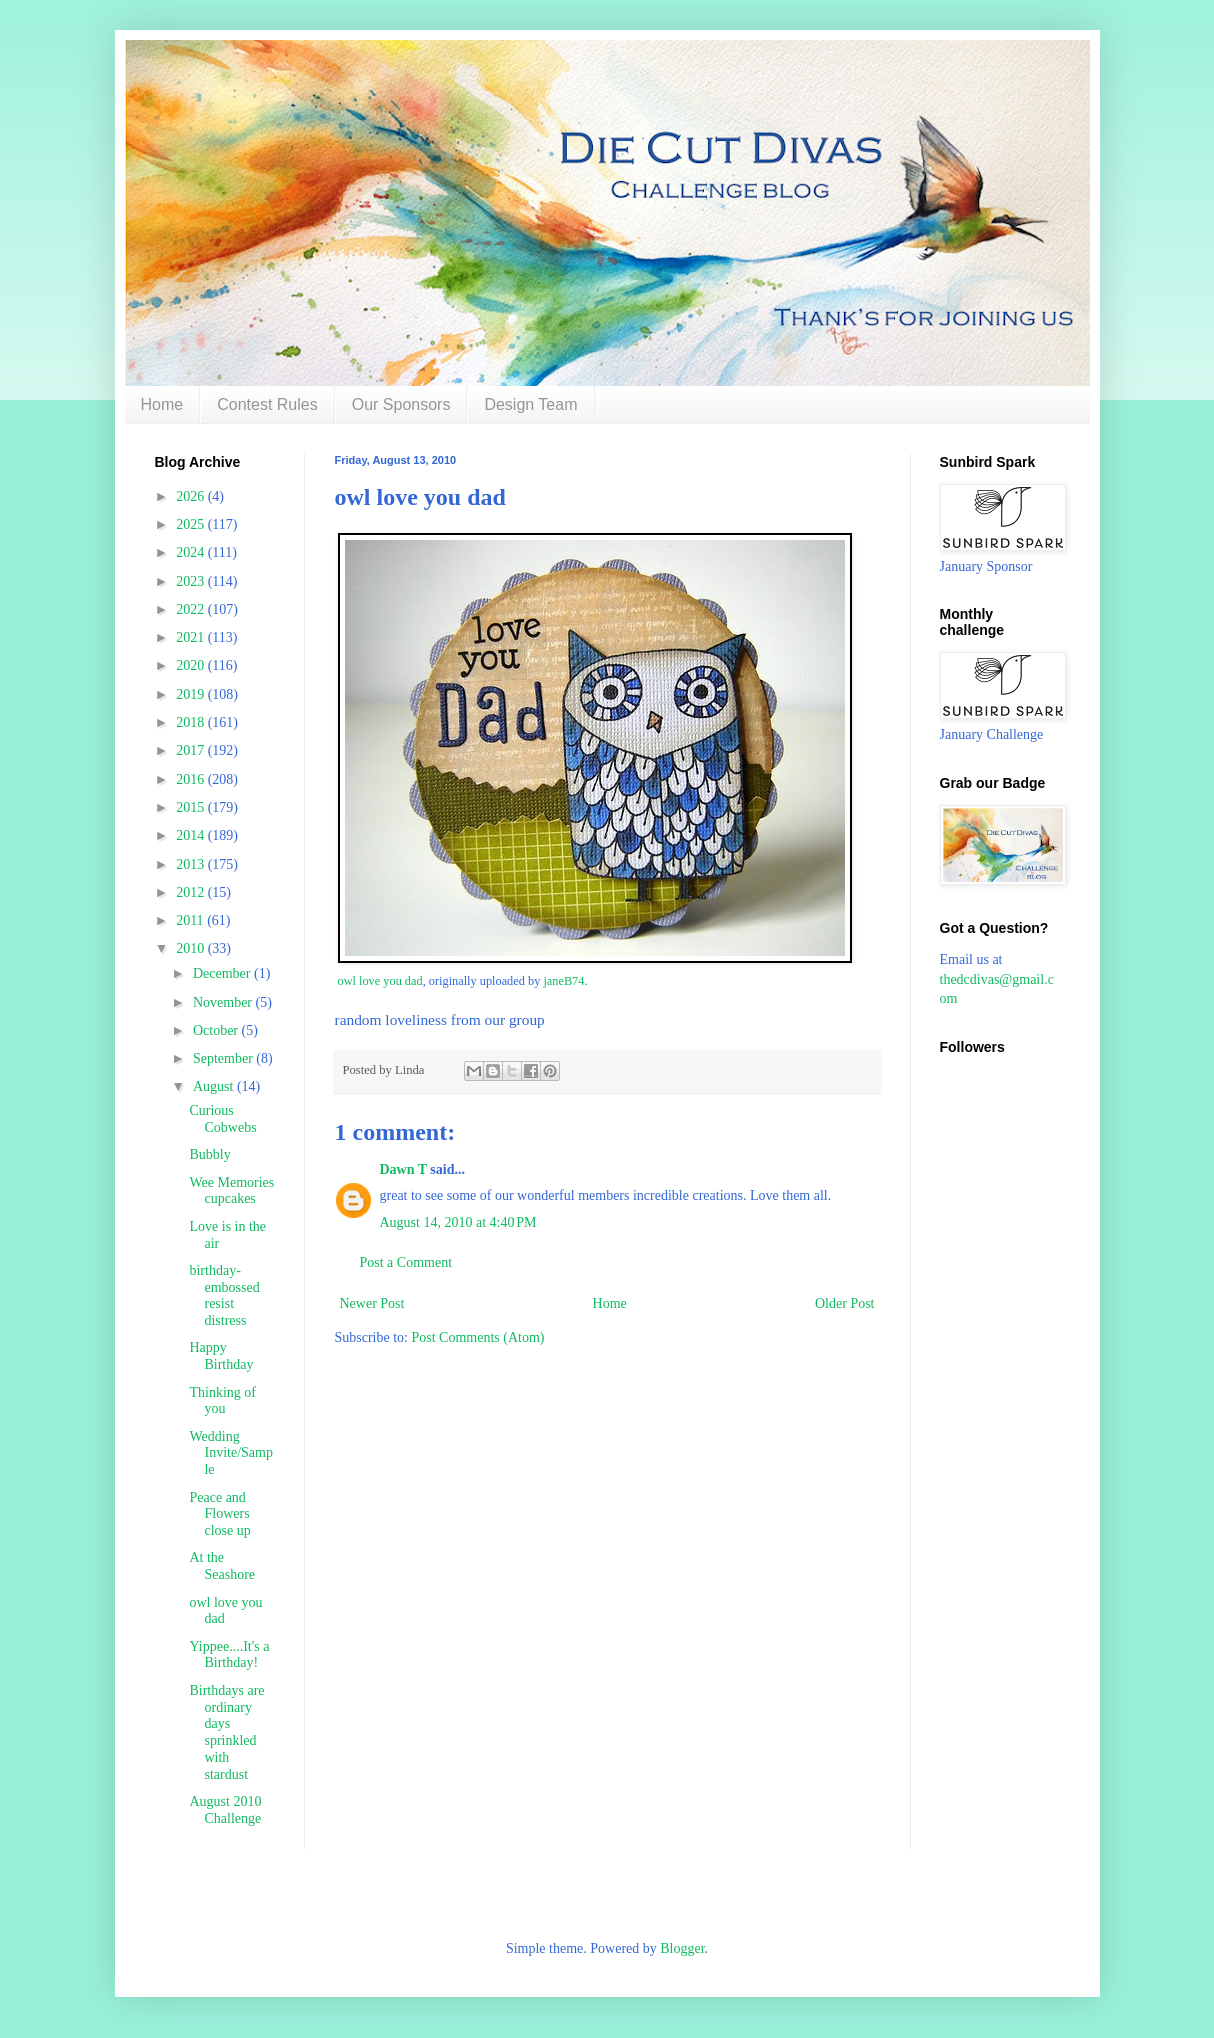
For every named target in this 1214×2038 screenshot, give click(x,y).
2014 (192, 835)
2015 (192, 807)
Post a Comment (406, 1262)
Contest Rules (267, 404)
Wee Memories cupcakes (231, 1191)
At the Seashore (222, 1566)
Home (162, 404)
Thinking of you (222, 1401)
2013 (192, 864)
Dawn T (403, 1169)
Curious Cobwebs (222, 1119)
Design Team (530, 404)
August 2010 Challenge (225, 1810)
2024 (192, 552)
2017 (192, 750)
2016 (192, 779)
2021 (192, 637)
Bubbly (209, 1154)
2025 (192, 524)
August (215, 1086)
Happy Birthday (221, 1356)
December (223, 973)
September (224, 1058)
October (217, 1030)
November (224, 1002)
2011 (191, 920)
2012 (192, 892)
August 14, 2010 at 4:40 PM (458, 1222)
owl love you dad (380, 981)
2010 (192, 948)
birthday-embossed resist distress (224, 1295)
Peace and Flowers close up (219, 1514)
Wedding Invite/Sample (230, 1453)
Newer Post (372, 1303)
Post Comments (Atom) (478, 1337)
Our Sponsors (401, 404)
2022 (192, 609)
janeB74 (563, 981)
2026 (192, 496)
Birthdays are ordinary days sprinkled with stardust (226, 1732)
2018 (192, 722)
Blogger (682, 1948)
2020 (192, 665)
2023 (192, 581)
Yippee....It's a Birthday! (229, 1655)
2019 (192, 694)
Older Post (845, 1303)
